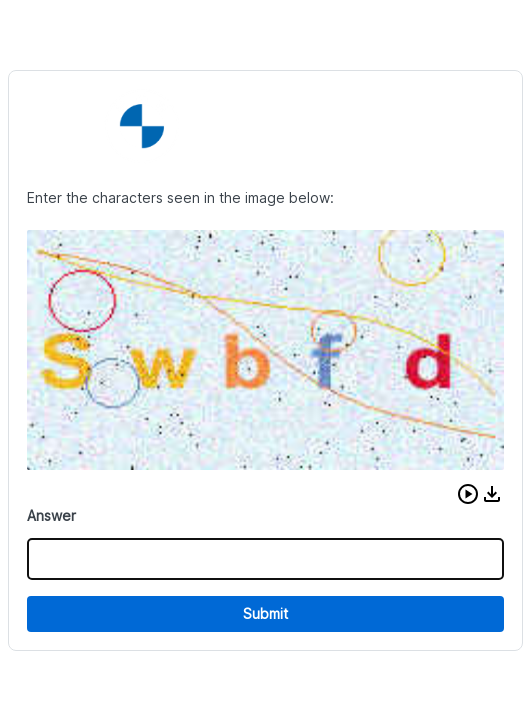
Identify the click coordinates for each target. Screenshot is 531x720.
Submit (265, 613)
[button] (468, 494)
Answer (51, 515)
